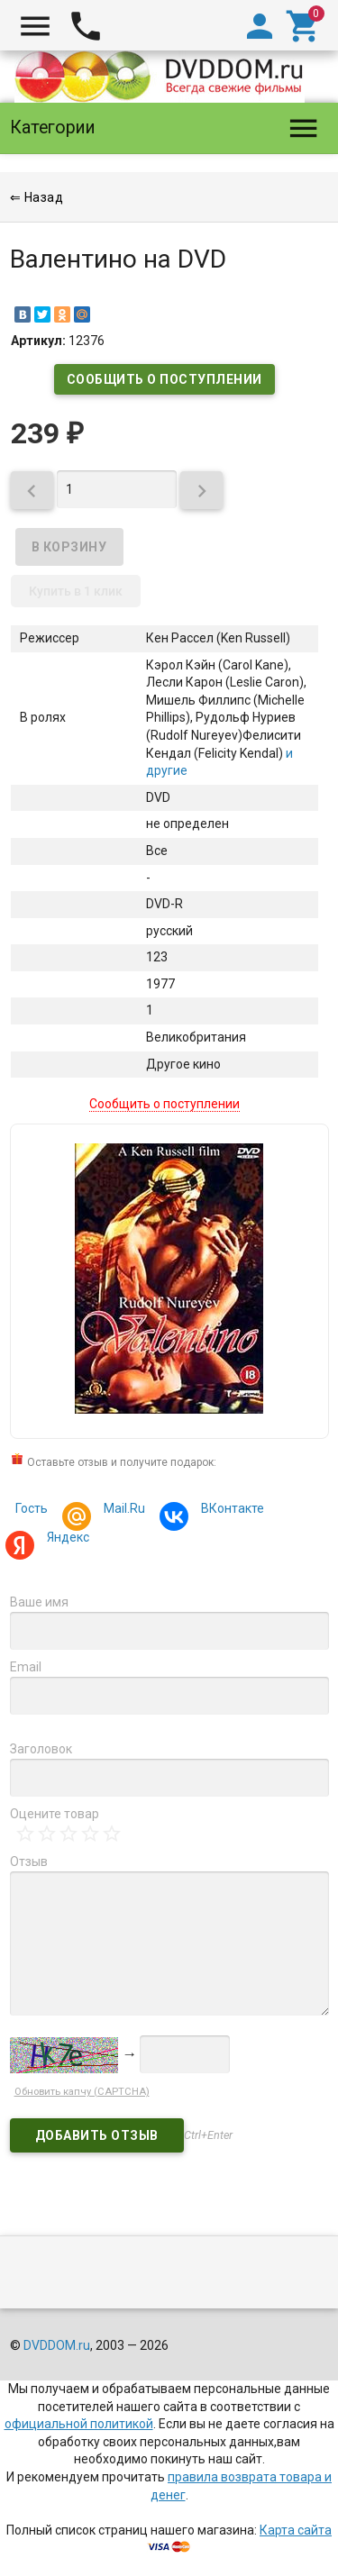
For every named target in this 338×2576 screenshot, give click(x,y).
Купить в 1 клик (76, 591)
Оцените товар (54, 1814)
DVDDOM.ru (56, 2345)
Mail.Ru (121, 1510)
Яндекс (65, 1539)
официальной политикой (79, 2424)
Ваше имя (39, 1602)
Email (25, 1667)
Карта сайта (296, 2530)
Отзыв (29, 1861)
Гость (31, 1508)
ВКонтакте (230, 1510)
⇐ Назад (37, 197)
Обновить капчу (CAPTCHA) (82, 2092)
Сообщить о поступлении (164, 379)
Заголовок (41, 1749)
